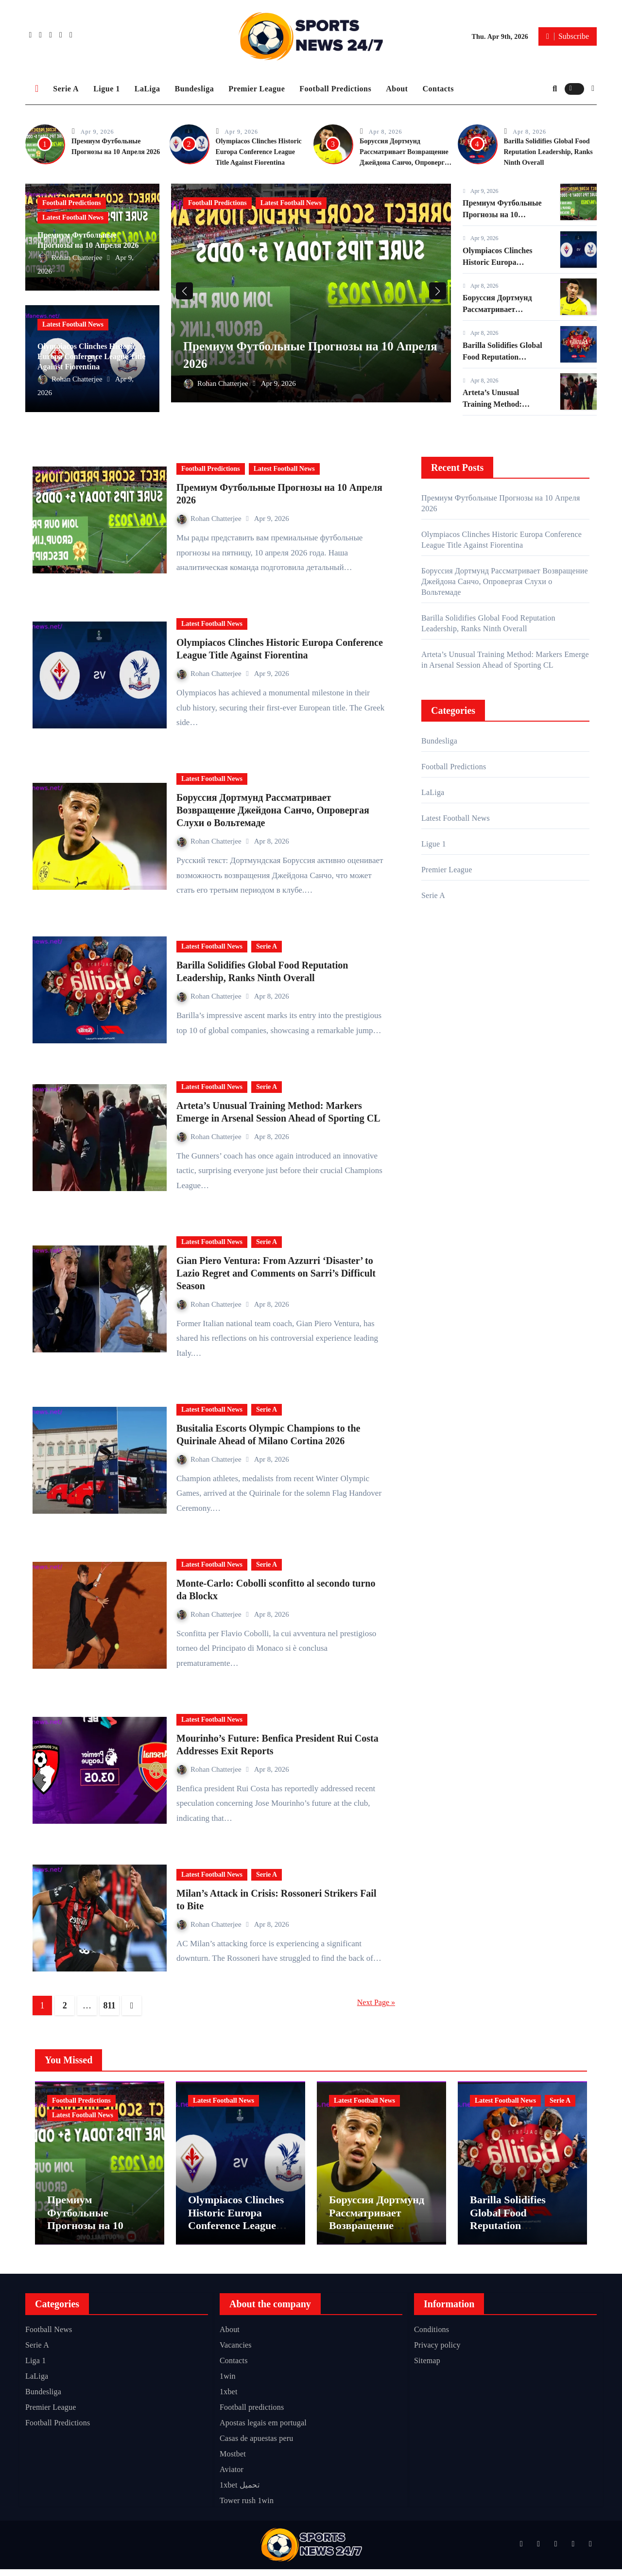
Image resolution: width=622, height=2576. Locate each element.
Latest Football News (73, 217)
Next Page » (376, 2002)
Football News (48, 2336)
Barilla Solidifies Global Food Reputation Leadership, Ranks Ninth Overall (548, 152)
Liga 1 (35, 2367)
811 (110, 2005)
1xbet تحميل (239, 2492)
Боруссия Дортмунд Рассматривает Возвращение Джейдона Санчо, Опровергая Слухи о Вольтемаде (272, 810)
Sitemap (427, 2367)
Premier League (256, 89)
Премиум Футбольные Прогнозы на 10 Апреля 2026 (502, 214)
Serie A (66, 89)
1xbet (229, 2398)
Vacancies (236, 2352)
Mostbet (233, 2460)
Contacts (437, 89)
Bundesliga (194, 89)
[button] (592, 88)
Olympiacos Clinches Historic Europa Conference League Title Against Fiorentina (259, 152)
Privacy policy (437, 2352)
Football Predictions (335, 89)
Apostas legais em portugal (263, 2429)
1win (228, 2383)
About (397, 89)
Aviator (231, 2476)
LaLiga (147, 89)
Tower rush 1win (247, 2507)
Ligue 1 (106, 89)
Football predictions (252, 2414)
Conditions (431, 2336)
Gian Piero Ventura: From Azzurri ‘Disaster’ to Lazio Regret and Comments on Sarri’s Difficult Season (276, 1273)
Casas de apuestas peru (256, 2445)
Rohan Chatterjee (71, 257)
